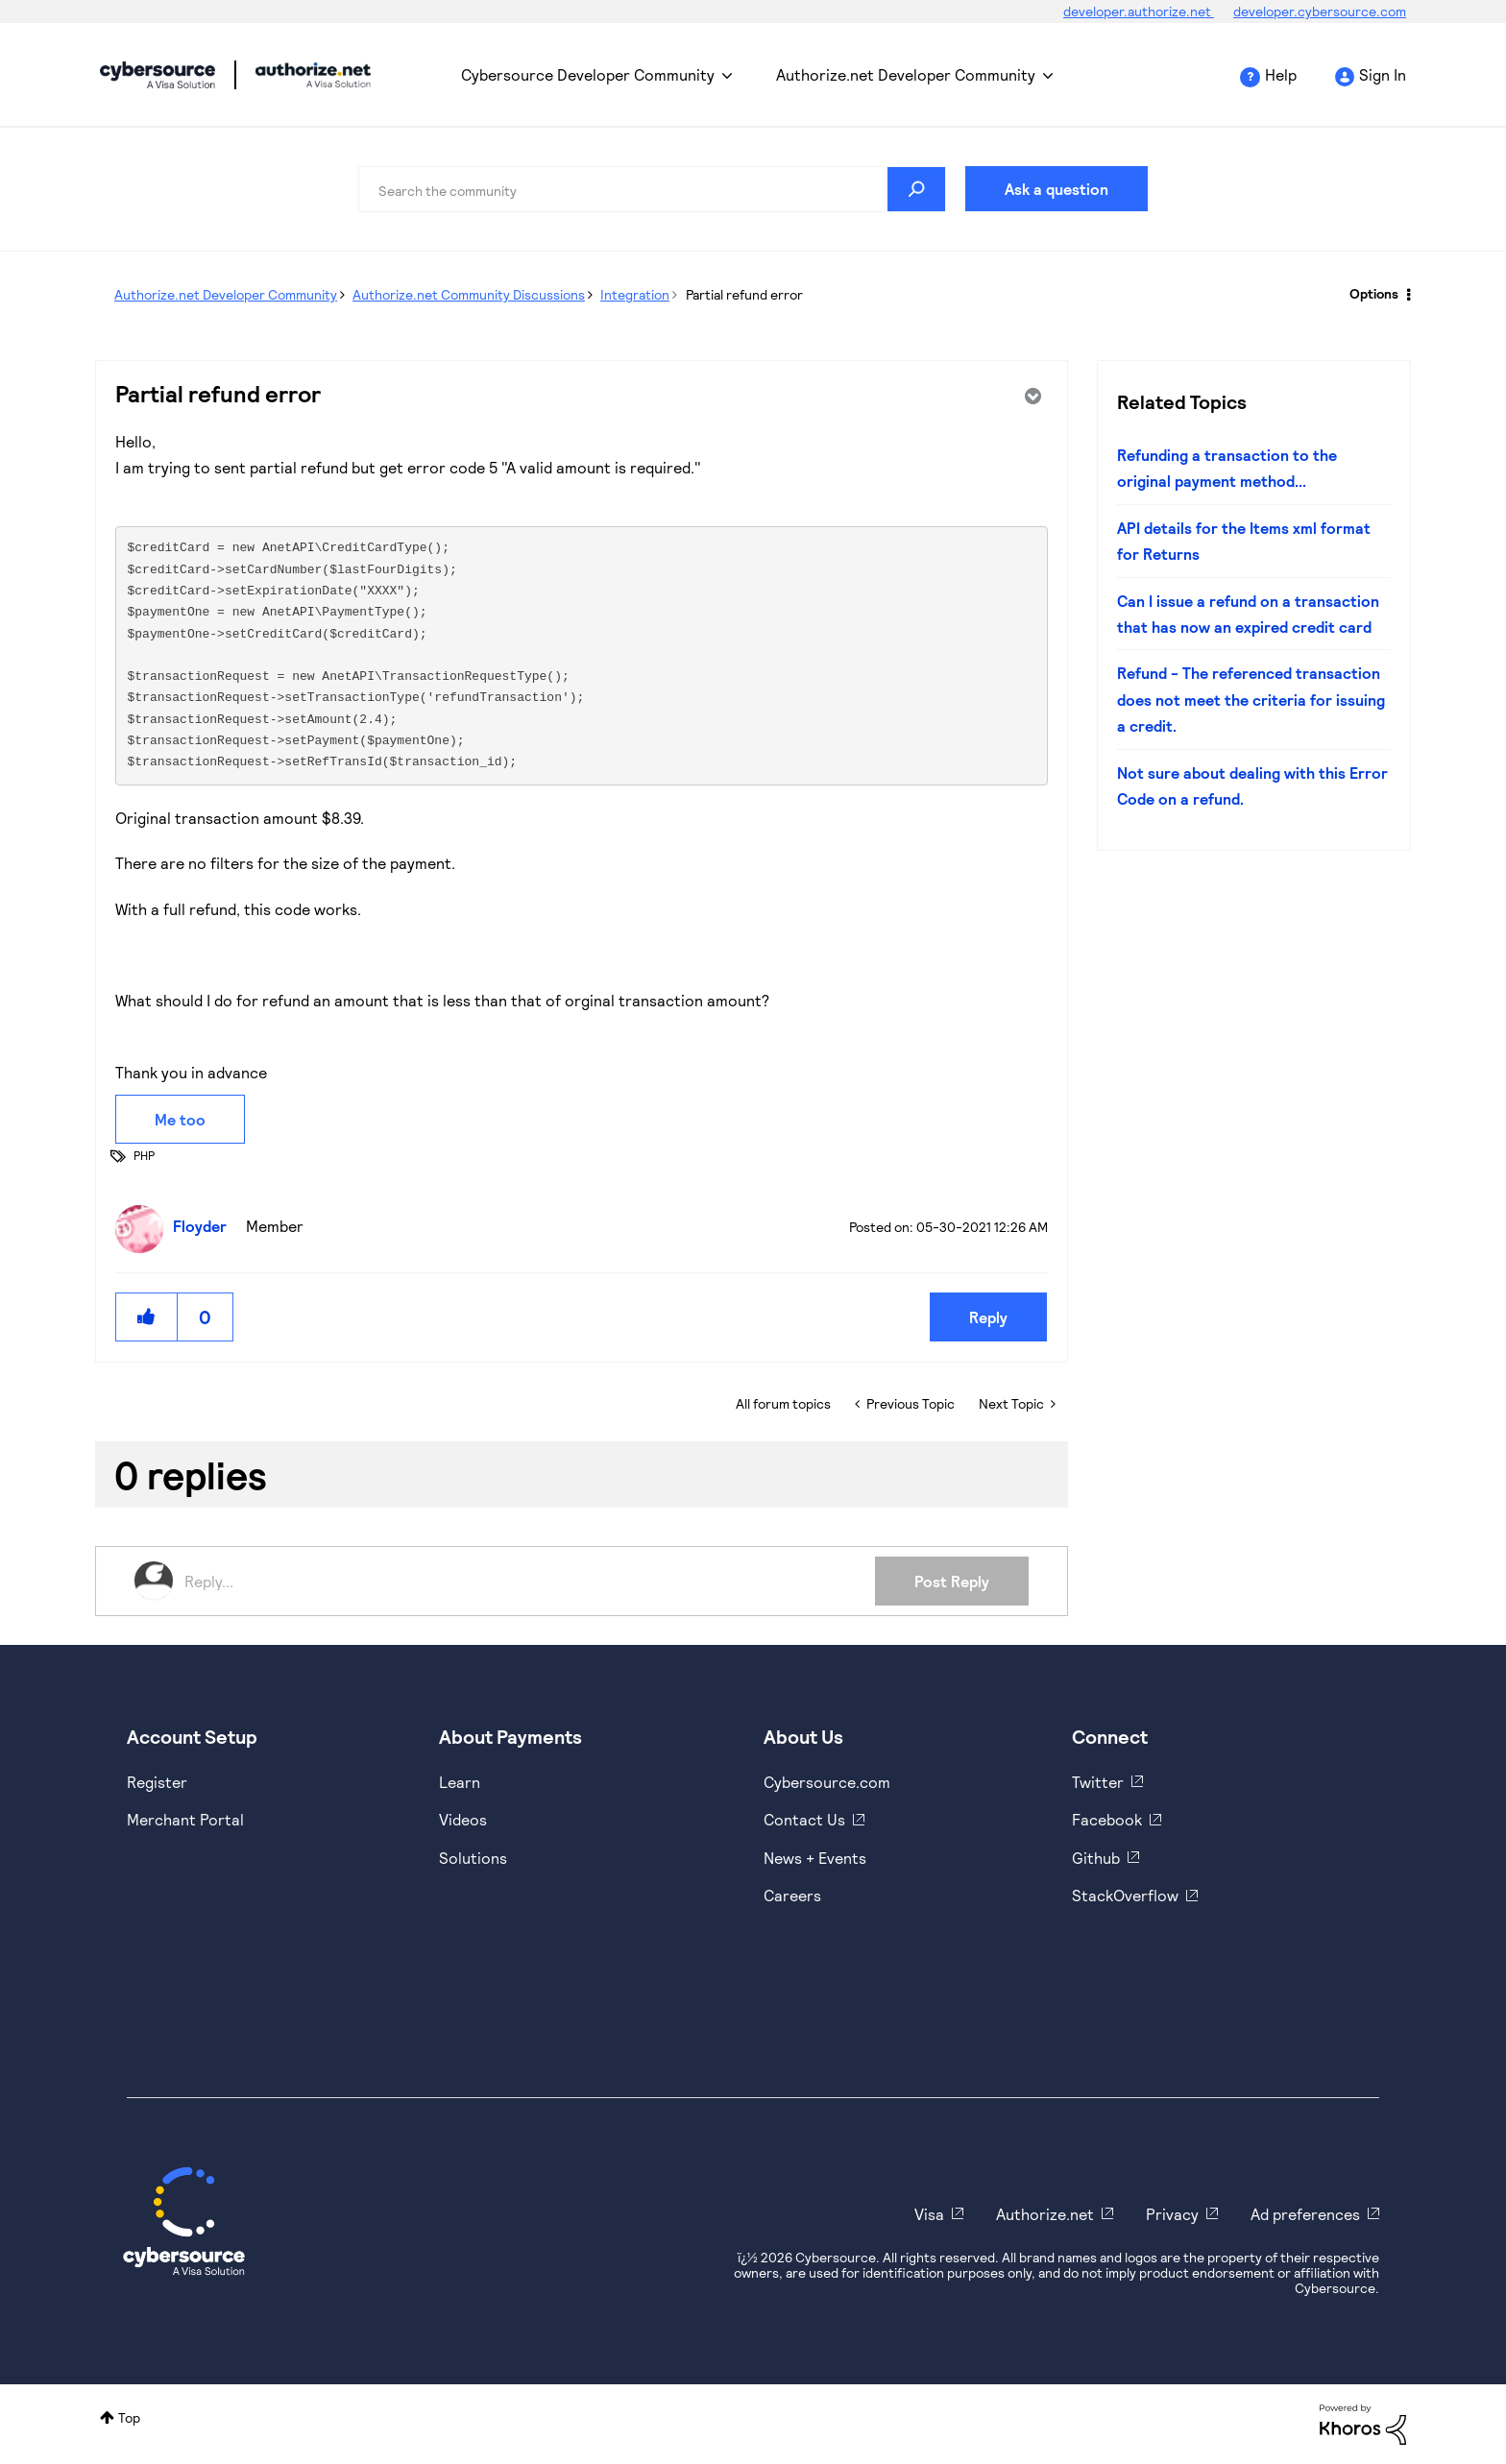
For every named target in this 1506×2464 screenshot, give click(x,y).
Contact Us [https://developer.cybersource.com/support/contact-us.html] (804, 1819)
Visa (929, 2214)
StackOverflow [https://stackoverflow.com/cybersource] (1125, 1895)
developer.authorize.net (1138, 11)
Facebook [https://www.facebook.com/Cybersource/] (1107, 1819)
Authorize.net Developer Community (905, 74)
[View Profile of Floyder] (204, 1226)
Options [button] (1373, 293)
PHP (144, 1155)
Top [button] (129, 2417)
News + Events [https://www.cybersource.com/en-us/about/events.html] (815, 1857)
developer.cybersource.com (1319, 11)
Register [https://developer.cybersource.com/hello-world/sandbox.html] (157, 1782)
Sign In (1382, 74)
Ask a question (1056, 189)
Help (1281, 74)
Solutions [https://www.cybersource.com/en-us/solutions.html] (473, 1857)
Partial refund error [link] (744, 294)
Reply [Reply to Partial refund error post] (988, 1317)
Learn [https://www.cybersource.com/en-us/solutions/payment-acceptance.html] (459, 1782)
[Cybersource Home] (184, 2221)
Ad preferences (1305, 2214)
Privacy (1172, 2214)
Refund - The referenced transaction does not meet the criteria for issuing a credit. (1251, 699)
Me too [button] (180, 1119)
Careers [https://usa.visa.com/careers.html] (792, 1895)
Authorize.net (1045, 2214)
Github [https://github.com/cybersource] (1096, 1857)
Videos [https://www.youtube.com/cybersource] (463, 1819)
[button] (147, 1317)
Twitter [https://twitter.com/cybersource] (1098, 1782)
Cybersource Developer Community (157, 75)
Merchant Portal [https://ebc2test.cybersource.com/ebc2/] (185, 1819)
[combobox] (652, 189)
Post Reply (951, 1581)
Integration (634, 294)
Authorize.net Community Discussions (468, 294)
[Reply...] (529, 1580)
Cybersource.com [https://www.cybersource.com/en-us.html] (827, 1782)
